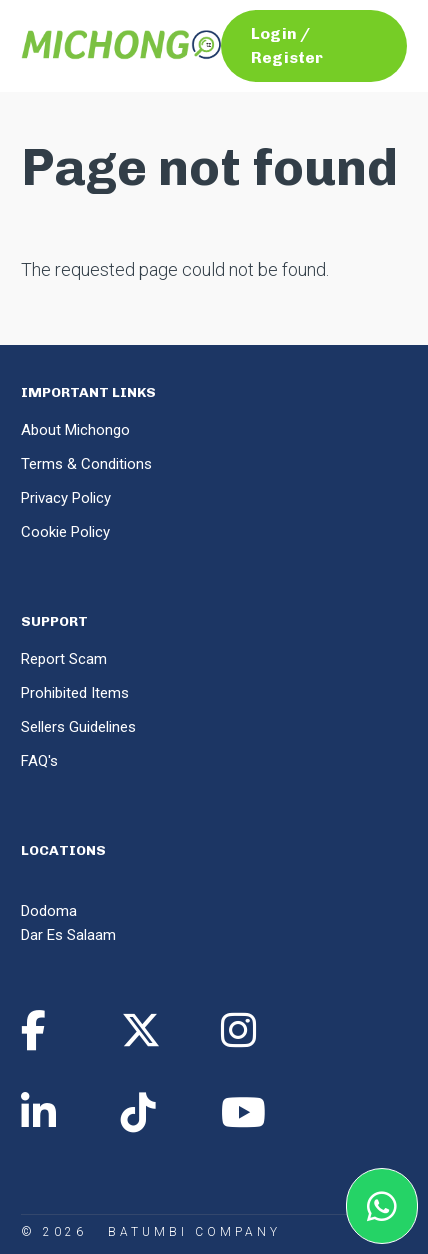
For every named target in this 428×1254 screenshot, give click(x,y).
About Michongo (75, 430)
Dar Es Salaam (68, 935)
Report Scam (64, 659)
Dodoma (49, 911)
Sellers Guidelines (78, 727)
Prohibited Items (75, 693)
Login (274, 33)
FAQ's (39, 761)
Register (287, 57)
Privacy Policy (66, 498)
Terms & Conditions (86, 464)
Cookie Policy (65, 532)
